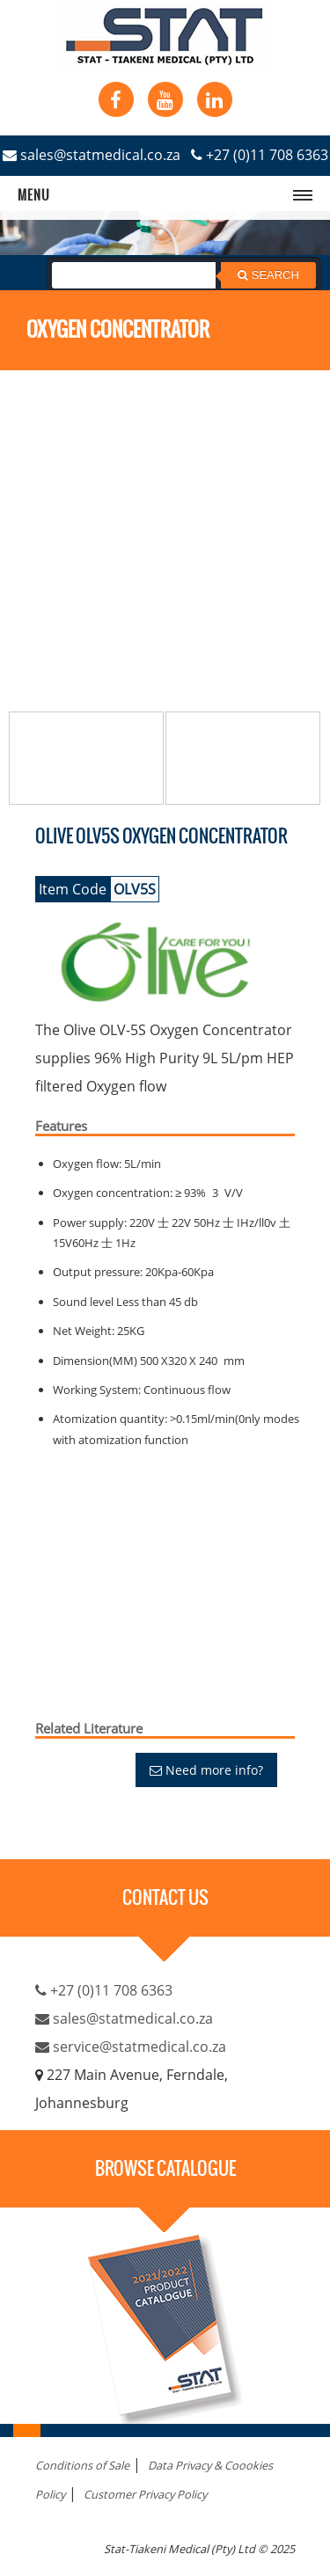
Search (268, 274)
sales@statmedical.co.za (91, 154)
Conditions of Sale (82, 2465)
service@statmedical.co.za (130, 2046)
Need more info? (206, 1770)
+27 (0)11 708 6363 (259, 154)
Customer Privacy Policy (145, 2494)
